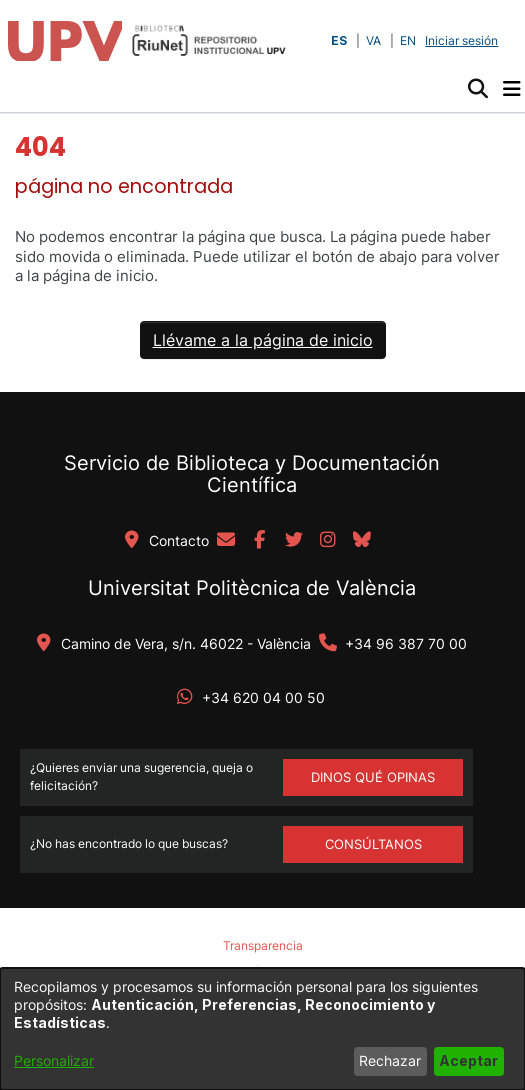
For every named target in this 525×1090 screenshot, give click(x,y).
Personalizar (54, 1060)
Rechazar (390, 1060)
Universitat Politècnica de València (252, 588)
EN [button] (408, 40)
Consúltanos (373, 844)
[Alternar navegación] (511, 89)
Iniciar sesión (463, 40)
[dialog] (262, 1029)
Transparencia (263, 945)
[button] (477, 89)
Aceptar (468, 1060)
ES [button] (339, 40)
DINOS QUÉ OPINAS (373, 777)
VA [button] (373, 40)
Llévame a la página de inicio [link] (263, 340)
